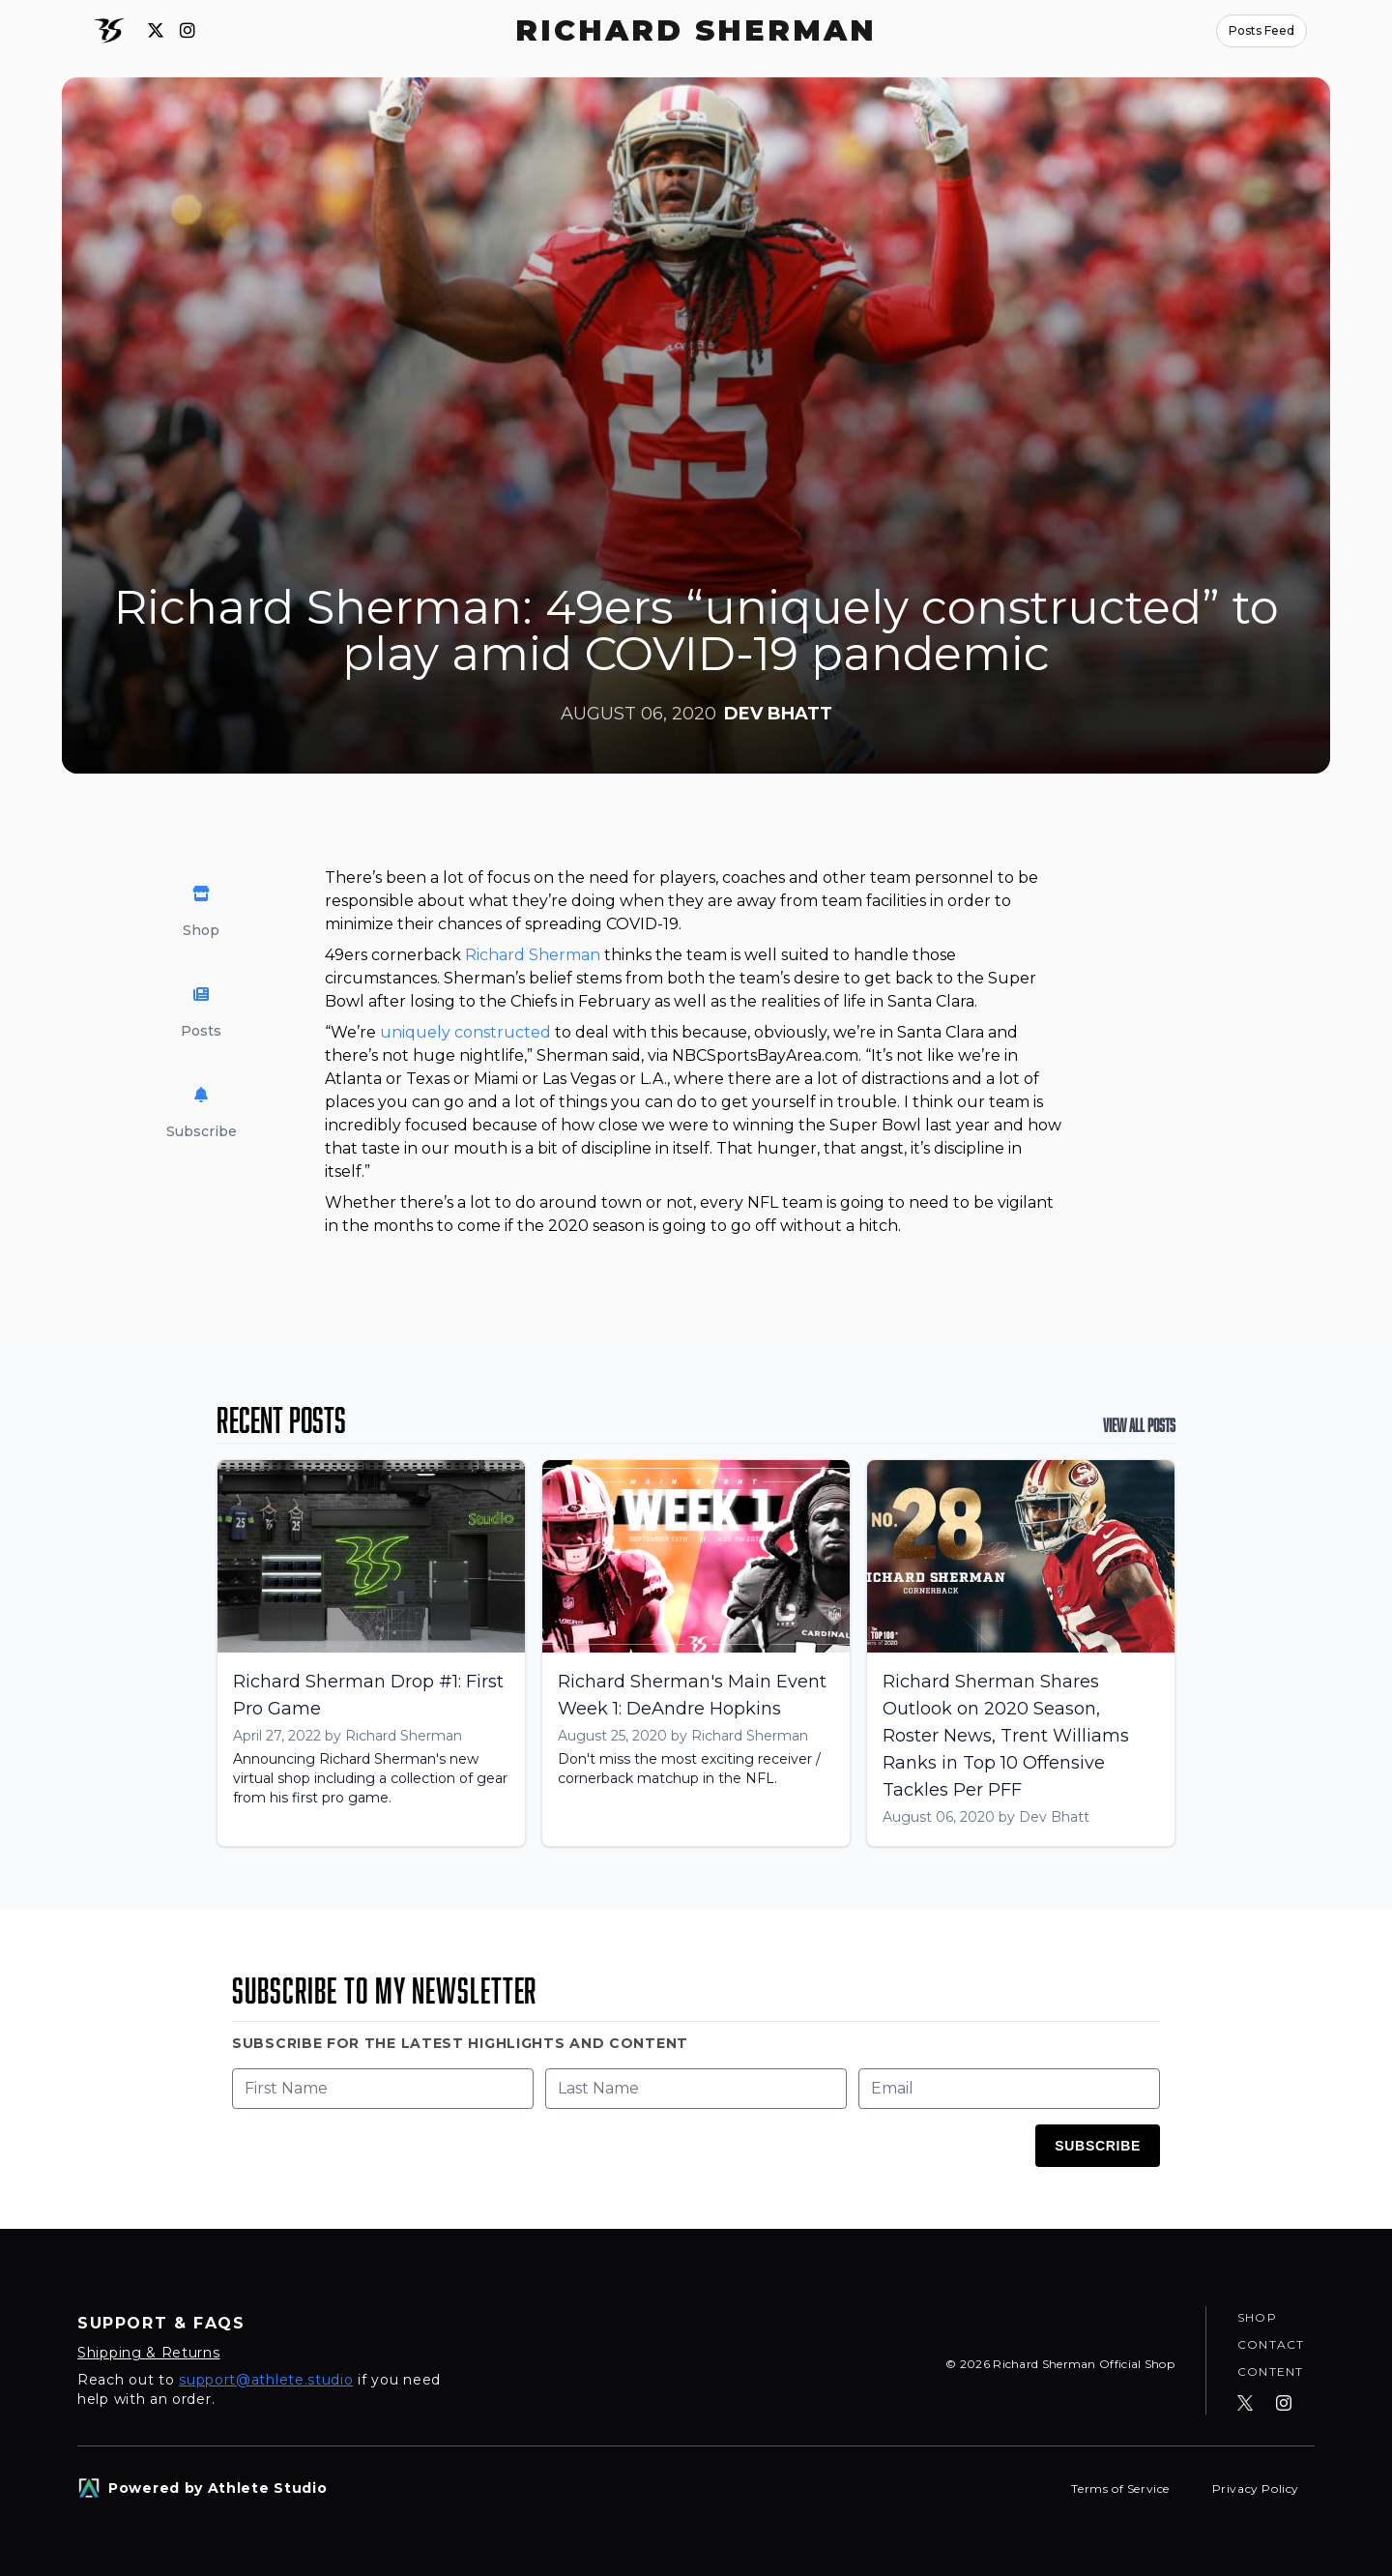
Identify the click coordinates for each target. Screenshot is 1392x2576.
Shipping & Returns (148, 2352)
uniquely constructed (465, 1032)
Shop (1257, 2317)
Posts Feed (1261, 30)
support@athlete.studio (266, 2379)
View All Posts (1139, 1425)
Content (1270, 2371)
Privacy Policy (1255, 2488)
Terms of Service (1122, 2488)
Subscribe (1098, 2145)
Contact (1270, 2344)
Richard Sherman (532, 955)
